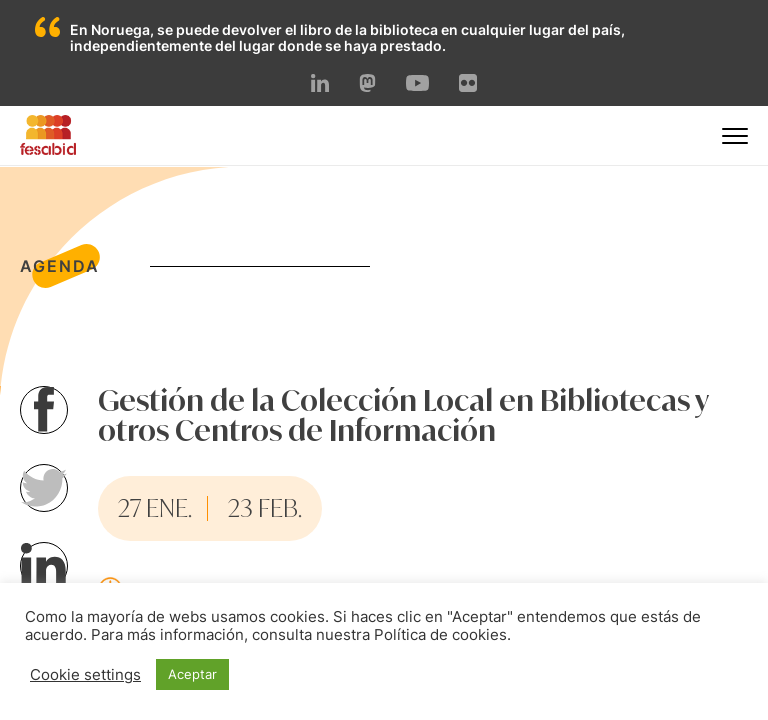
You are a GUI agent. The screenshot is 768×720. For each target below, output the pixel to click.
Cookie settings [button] (85, 675)
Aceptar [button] (192, 674)
